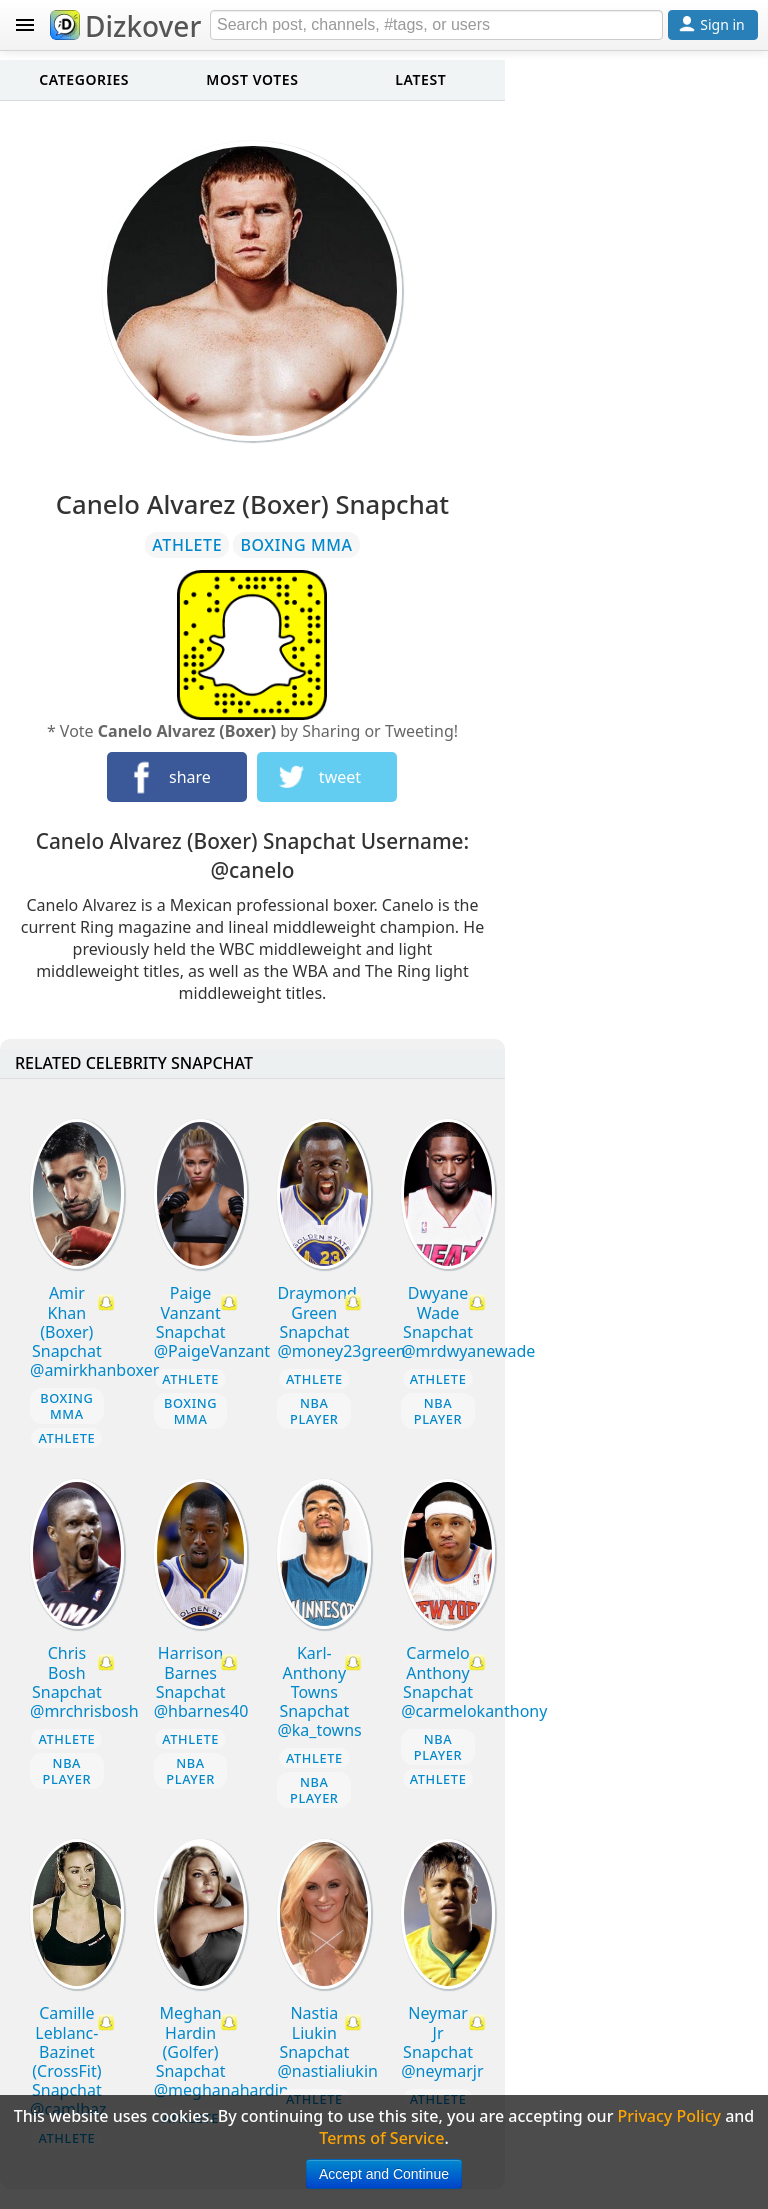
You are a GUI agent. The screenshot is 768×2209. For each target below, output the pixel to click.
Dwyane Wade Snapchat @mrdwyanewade (468, 1322)
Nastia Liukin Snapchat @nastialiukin (327, 2042)
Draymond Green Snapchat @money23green (341, 1322)
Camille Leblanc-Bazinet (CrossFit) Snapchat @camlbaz (68, 2061)
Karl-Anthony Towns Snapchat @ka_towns (319, 1691)
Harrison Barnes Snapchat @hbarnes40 (201, 1682)
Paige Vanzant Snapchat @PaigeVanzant (212, 1322)
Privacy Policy (669, 2116)
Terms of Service (381, 2138)
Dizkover (125, 26)
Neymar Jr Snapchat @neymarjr (442, 2042)
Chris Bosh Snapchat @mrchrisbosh (84, 1682)
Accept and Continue (384, 2174)
